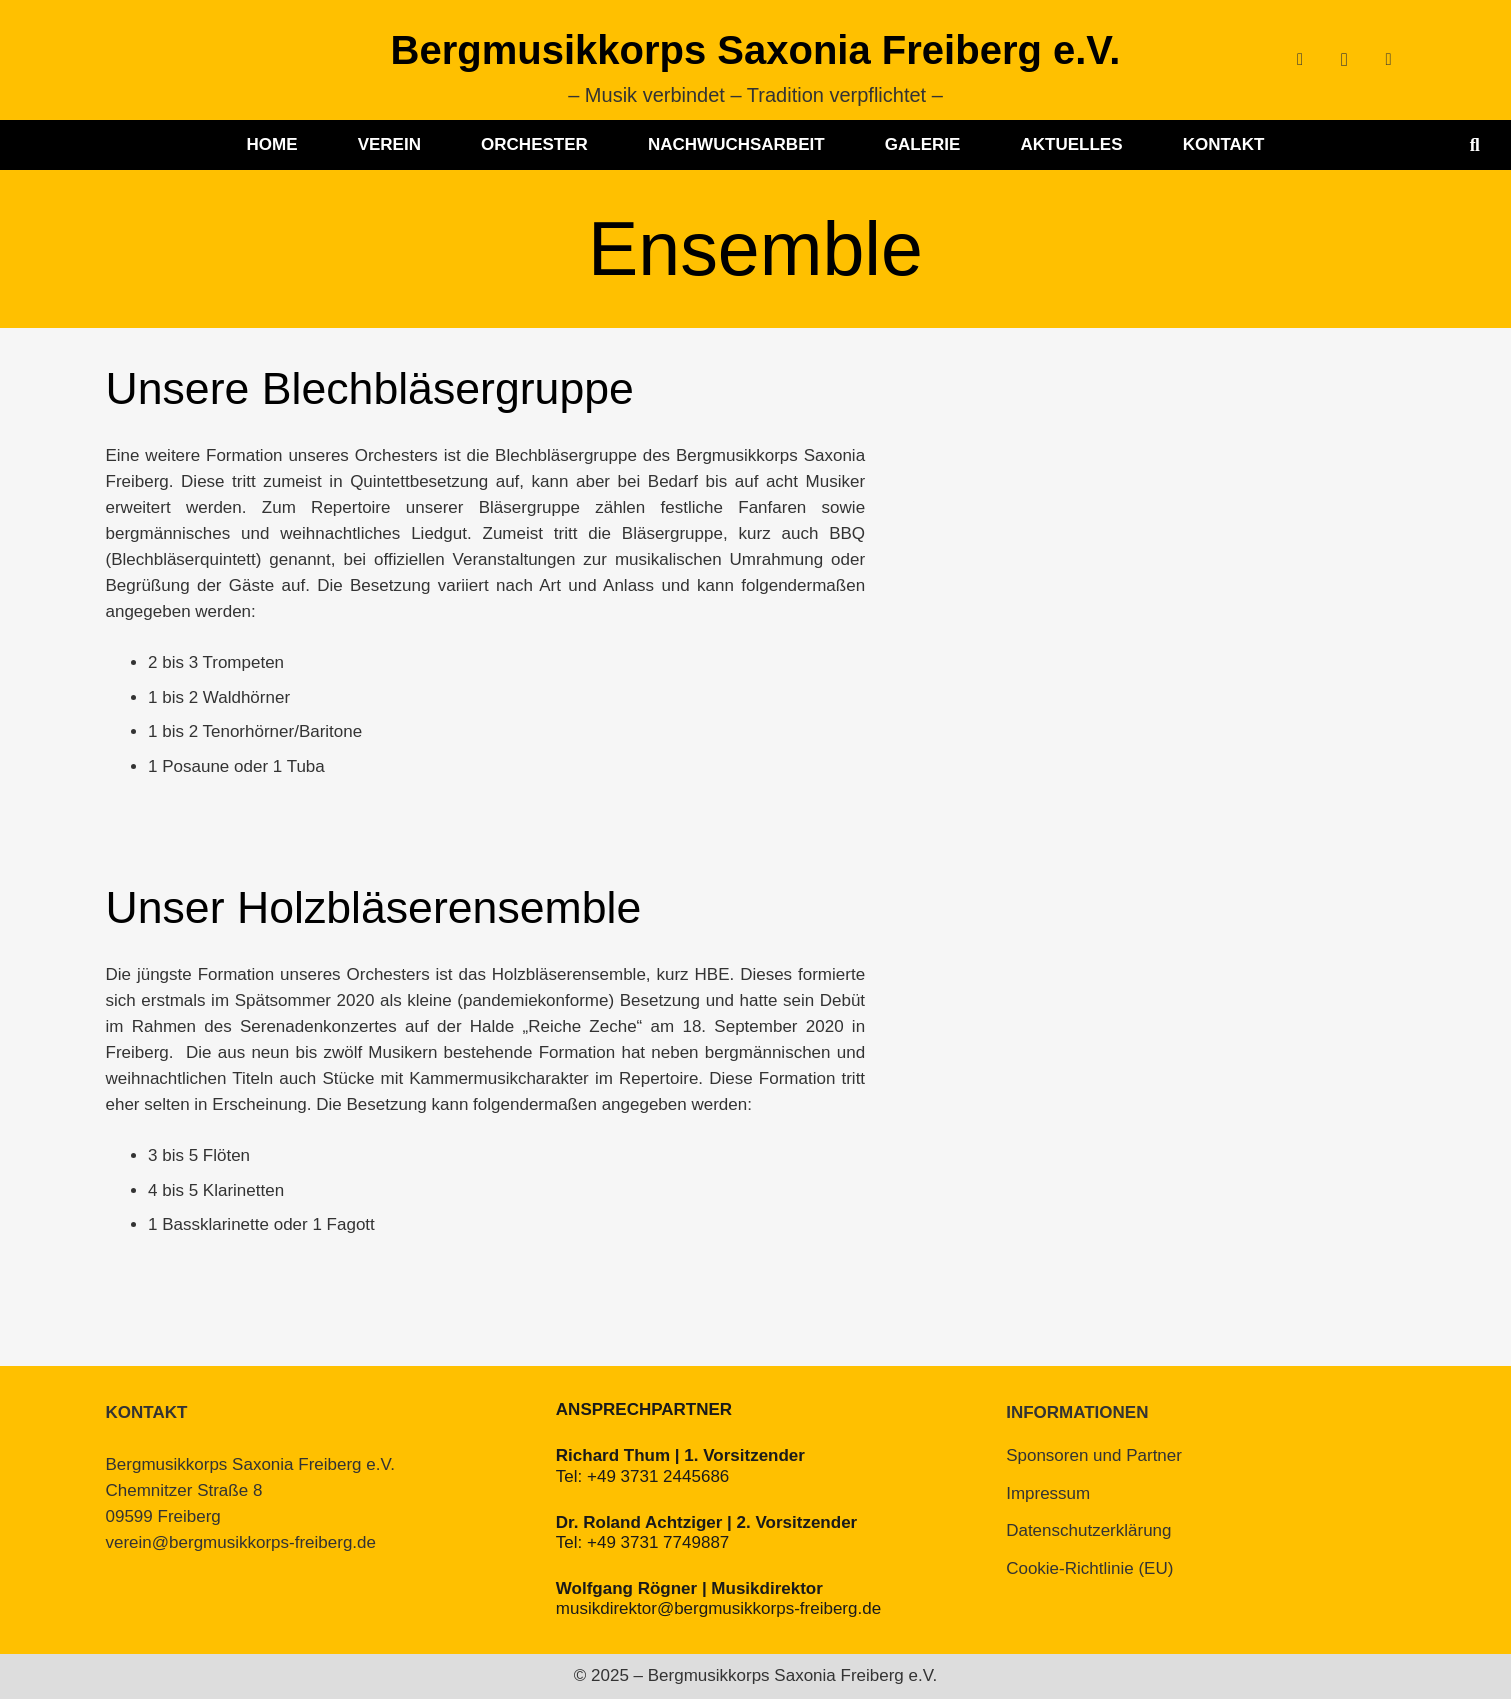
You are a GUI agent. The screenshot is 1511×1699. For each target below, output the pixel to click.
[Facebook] (1300, 60)
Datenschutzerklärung (1088, 1530)
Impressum (1048, 1493)
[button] (1475, 145)
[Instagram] (1344, 60)
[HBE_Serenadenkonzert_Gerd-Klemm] (1099, 1081)
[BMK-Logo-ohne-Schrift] (156, 60)
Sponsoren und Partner (1094, 1455)
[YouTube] (1389, 60)
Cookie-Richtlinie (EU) (1089, 1568)
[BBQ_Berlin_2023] (1099, 562)
